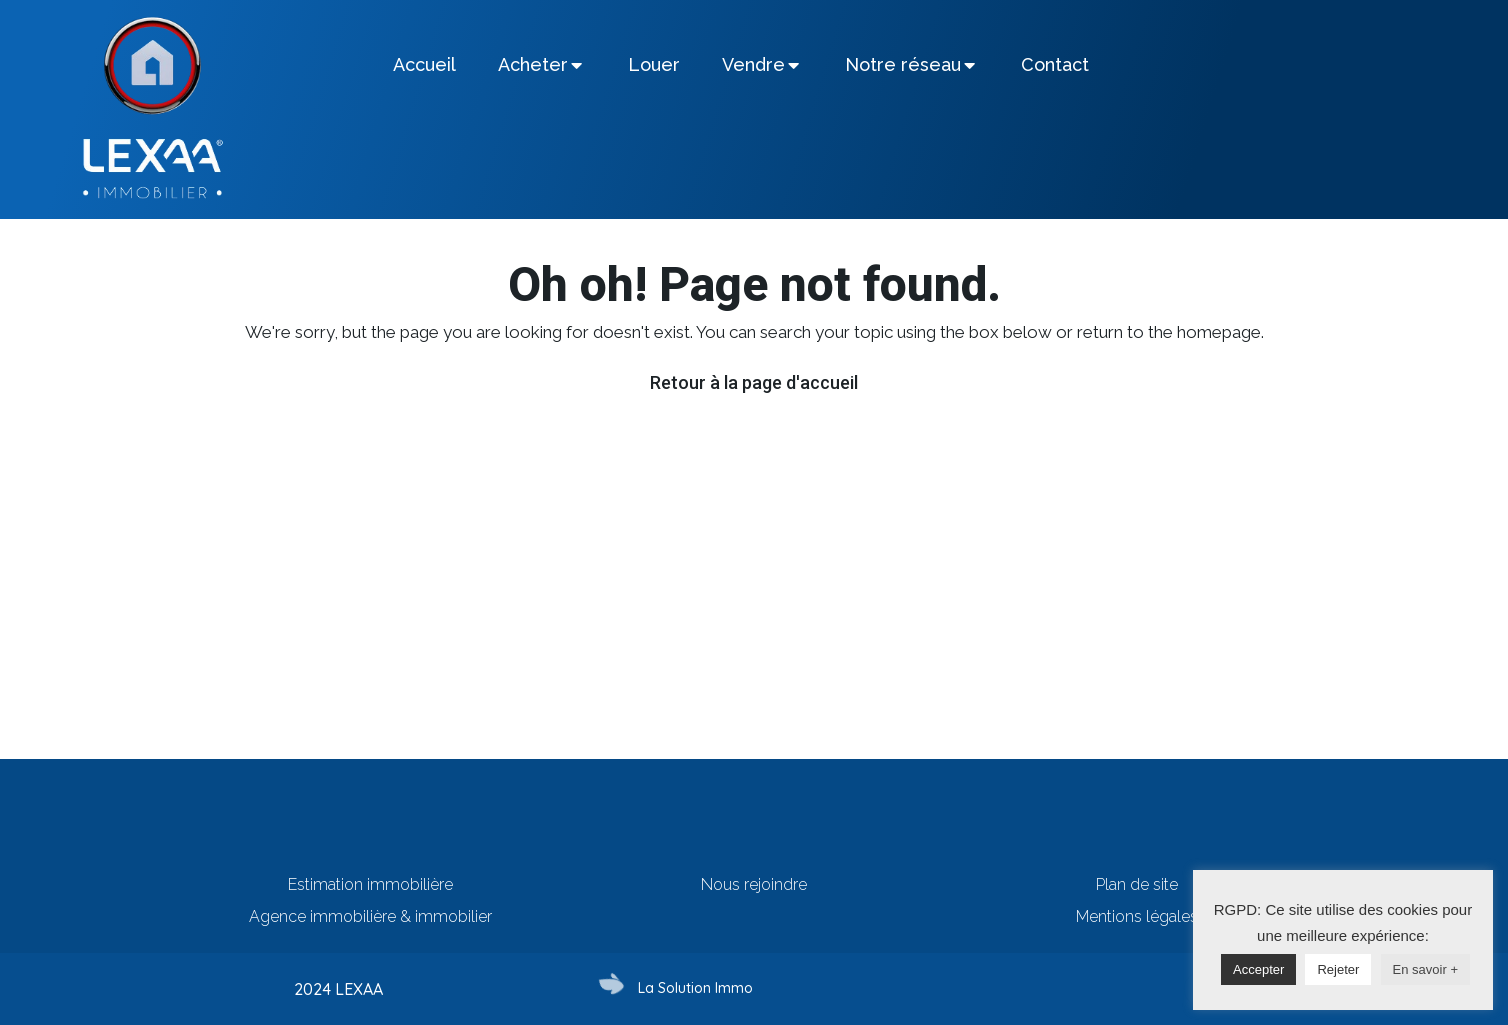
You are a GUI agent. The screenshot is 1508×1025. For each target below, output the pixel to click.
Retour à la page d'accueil (754, 382)
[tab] (424, 65)
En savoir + (1425, 969)
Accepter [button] (1258, 969)
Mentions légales (1137, 916)
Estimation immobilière (370, 884)
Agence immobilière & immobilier (370, 916)
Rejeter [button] (1338, 969)
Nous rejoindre (754, 884)
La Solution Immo (695, 988)
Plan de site (1137, 884)
